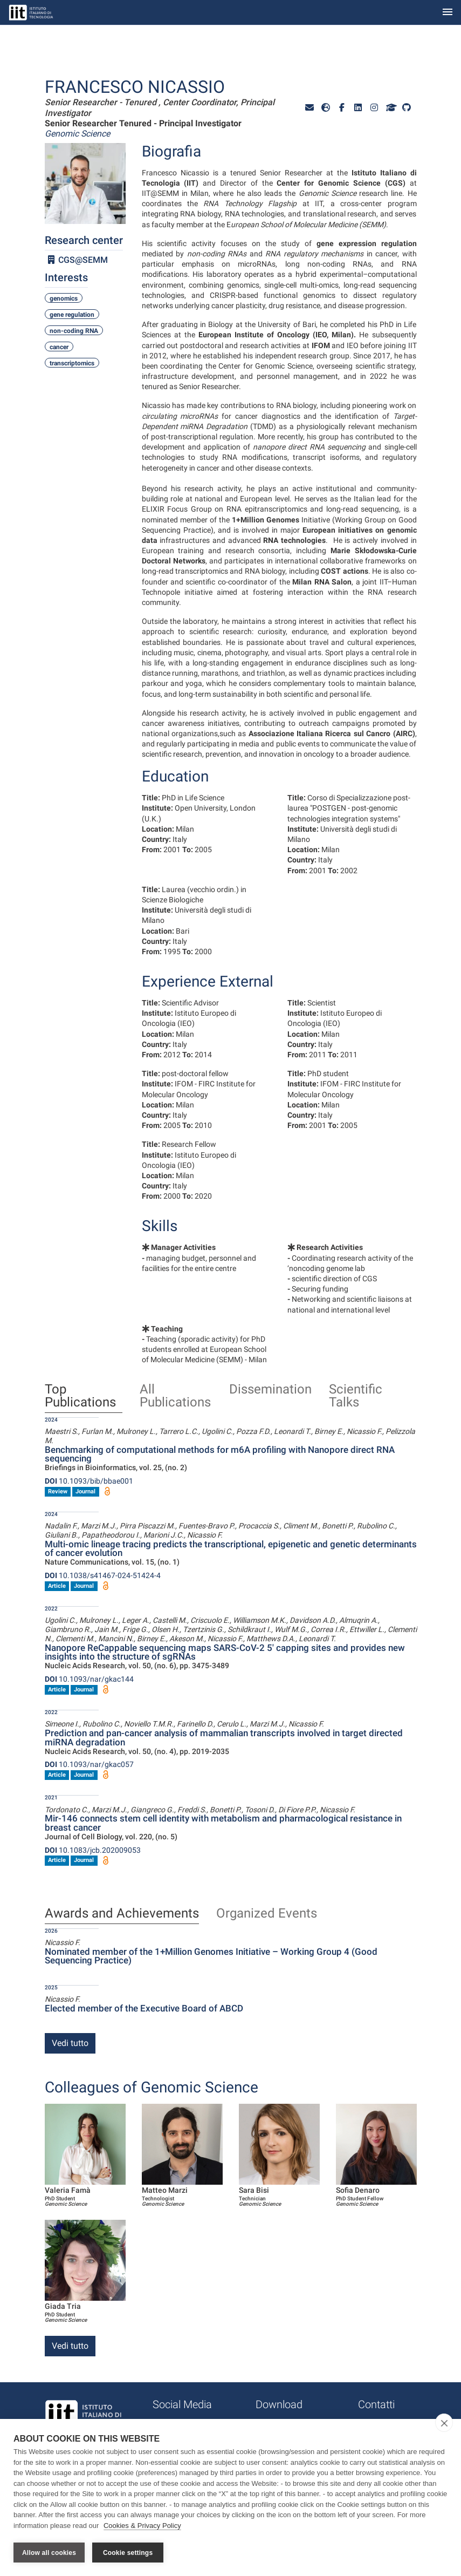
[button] (309, 108)
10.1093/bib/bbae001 (89, 1481)
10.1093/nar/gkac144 (89, 1679)
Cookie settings (128, 2553)
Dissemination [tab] (270, 1390)
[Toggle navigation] (447, 13)
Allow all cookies (49, 2553)
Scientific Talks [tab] (355, 1396)
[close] (444, 2424)
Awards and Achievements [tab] (122, 1914)
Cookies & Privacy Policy (142, 2527)
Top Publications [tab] (80, 1396)
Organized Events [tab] (266, 1914)
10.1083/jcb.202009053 (93, 1850)
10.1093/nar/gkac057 (89, 1764)
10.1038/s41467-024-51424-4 (103, 1575)
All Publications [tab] (175, 1396)
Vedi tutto (70, 2043)
